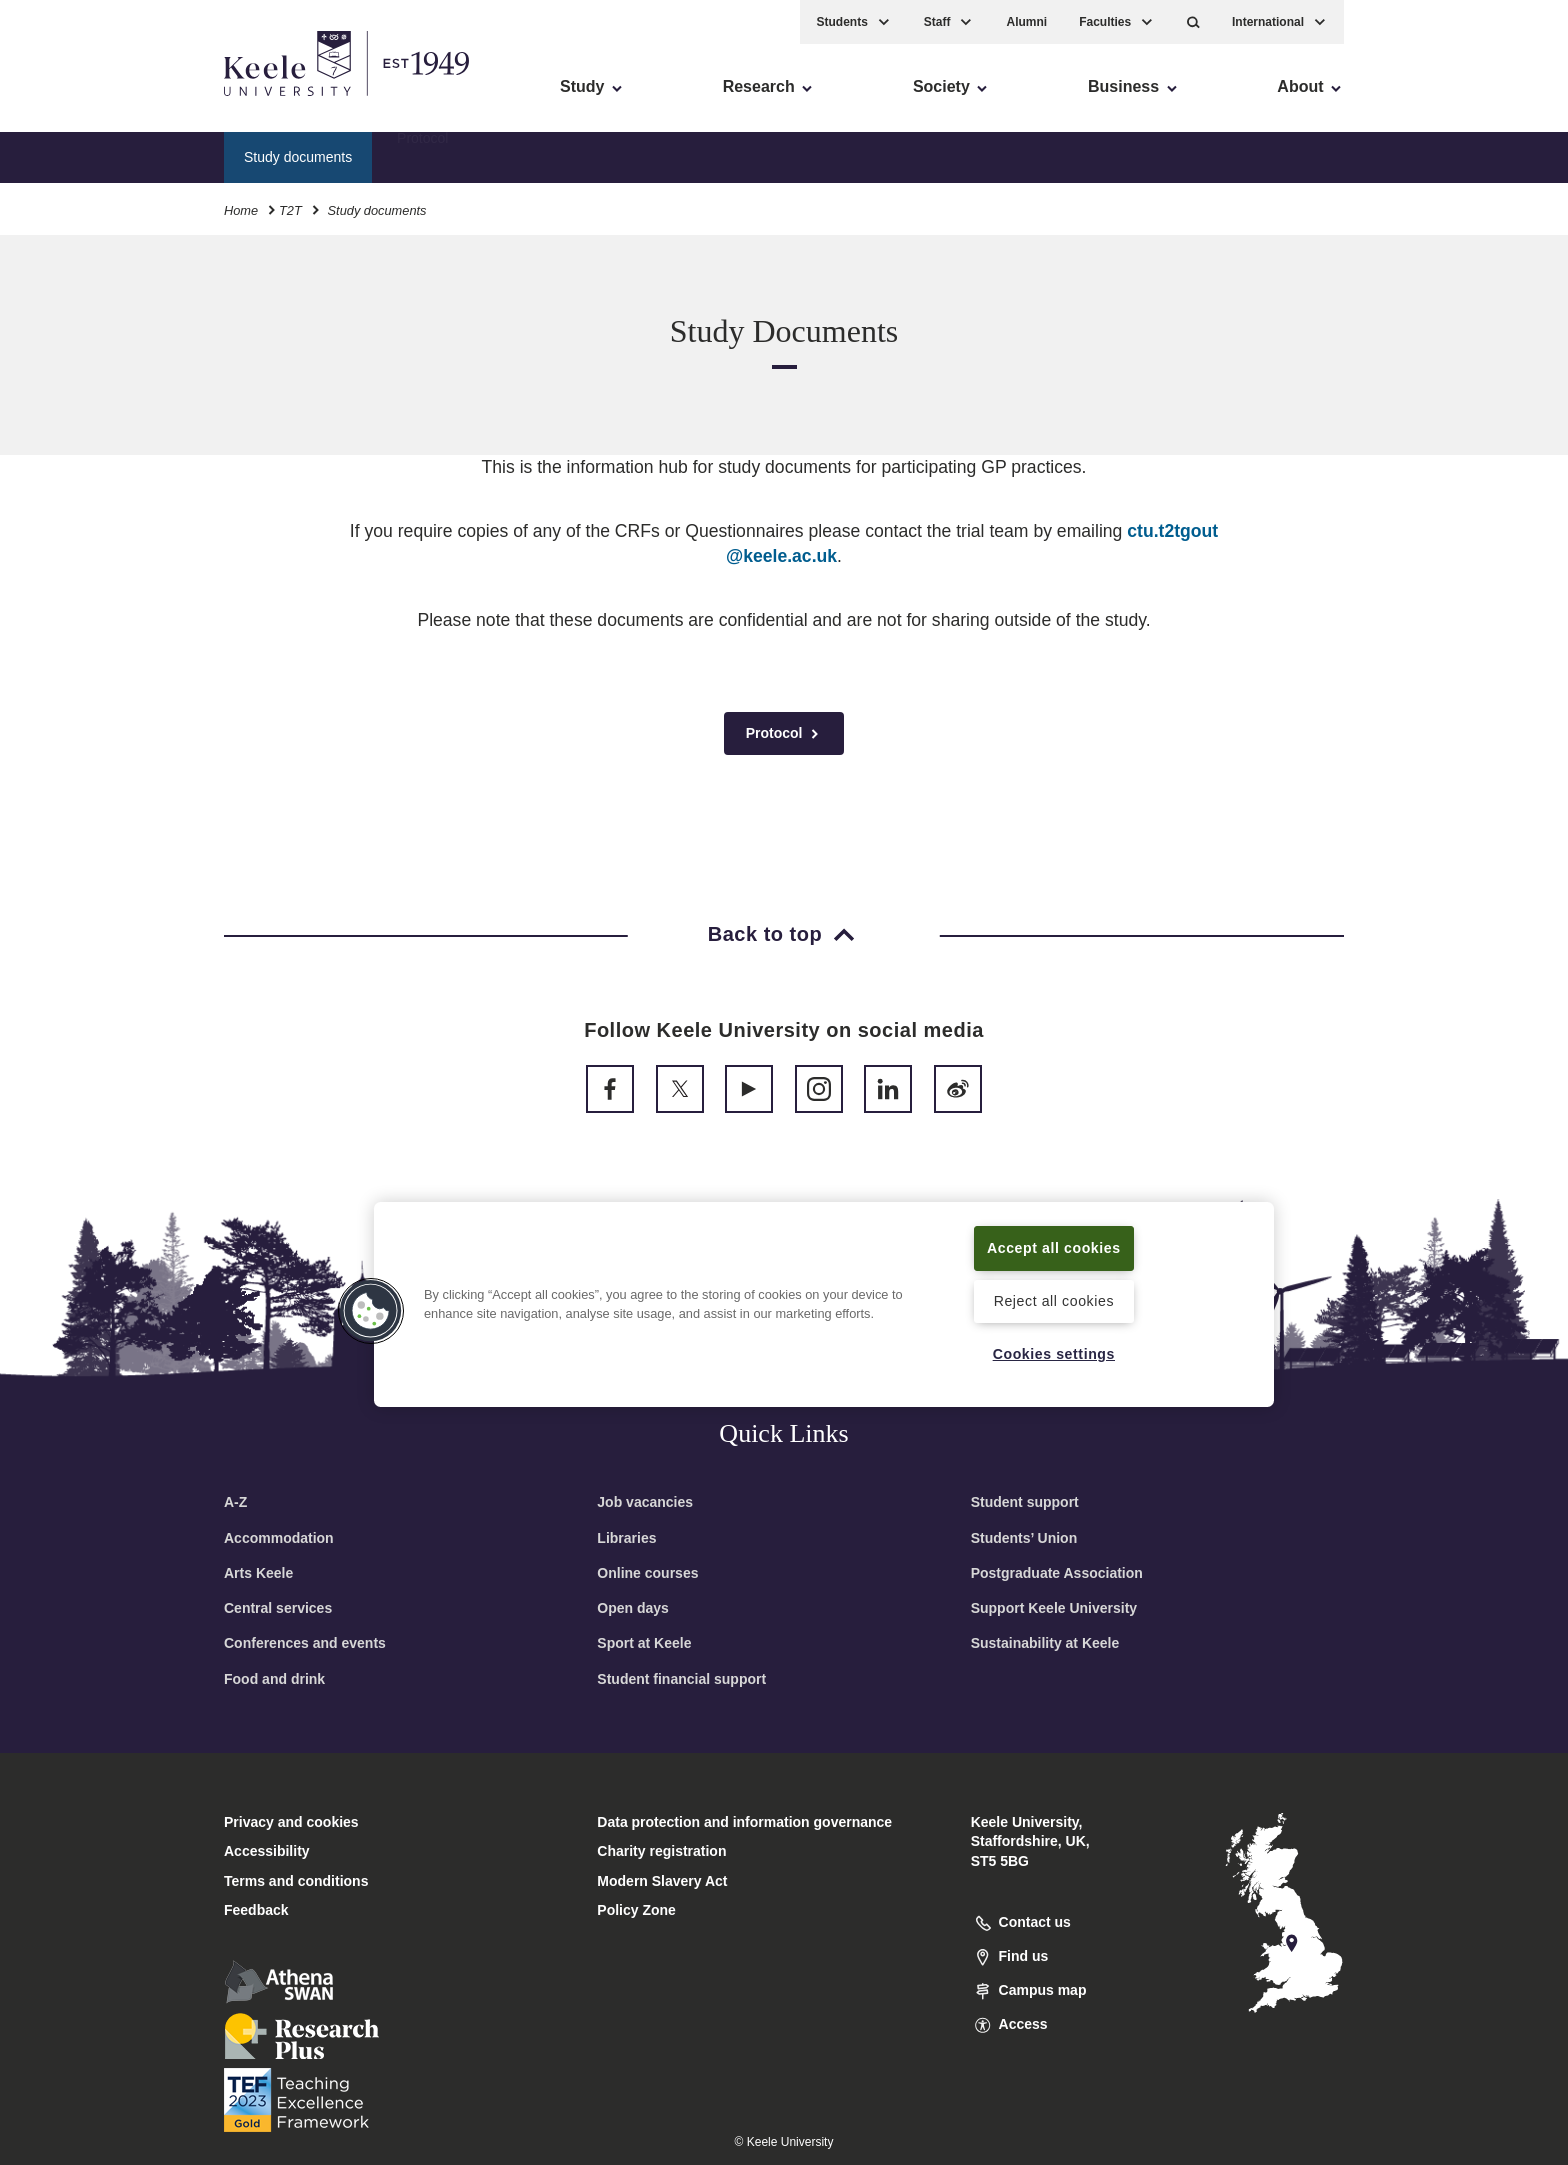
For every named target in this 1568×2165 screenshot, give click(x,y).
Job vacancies (645, 1502)
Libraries (626, 1538)
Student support (1025, 1502)
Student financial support (681, 1679)
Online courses (647, 1573)
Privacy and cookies (291, 1822)
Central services (278, 1608)
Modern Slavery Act (662, 1881)
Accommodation (279, 1538)
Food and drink (274, 1679)
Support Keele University (1054, 1608)
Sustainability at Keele (1045, 1643)
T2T (290, 208)
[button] (1193, 20)
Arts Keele (258, 1573)
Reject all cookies (1053, 1301)
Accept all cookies (1054, 1247)
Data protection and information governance (744, 1822)
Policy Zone (636, 1910)
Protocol (422, 155)
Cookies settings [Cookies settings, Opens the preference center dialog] (1053, 1353)
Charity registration (661, 1851)
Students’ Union (1024, 1538)
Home (241, 208)
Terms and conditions (296, 1881)
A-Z (235, 1502)
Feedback (256, 1910)
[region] (824, 1304)
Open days (633, 1608)
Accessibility (74, 100)
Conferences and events (305, 1643)
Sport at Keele (644, 1643)
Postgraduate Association (1057, 1573)
